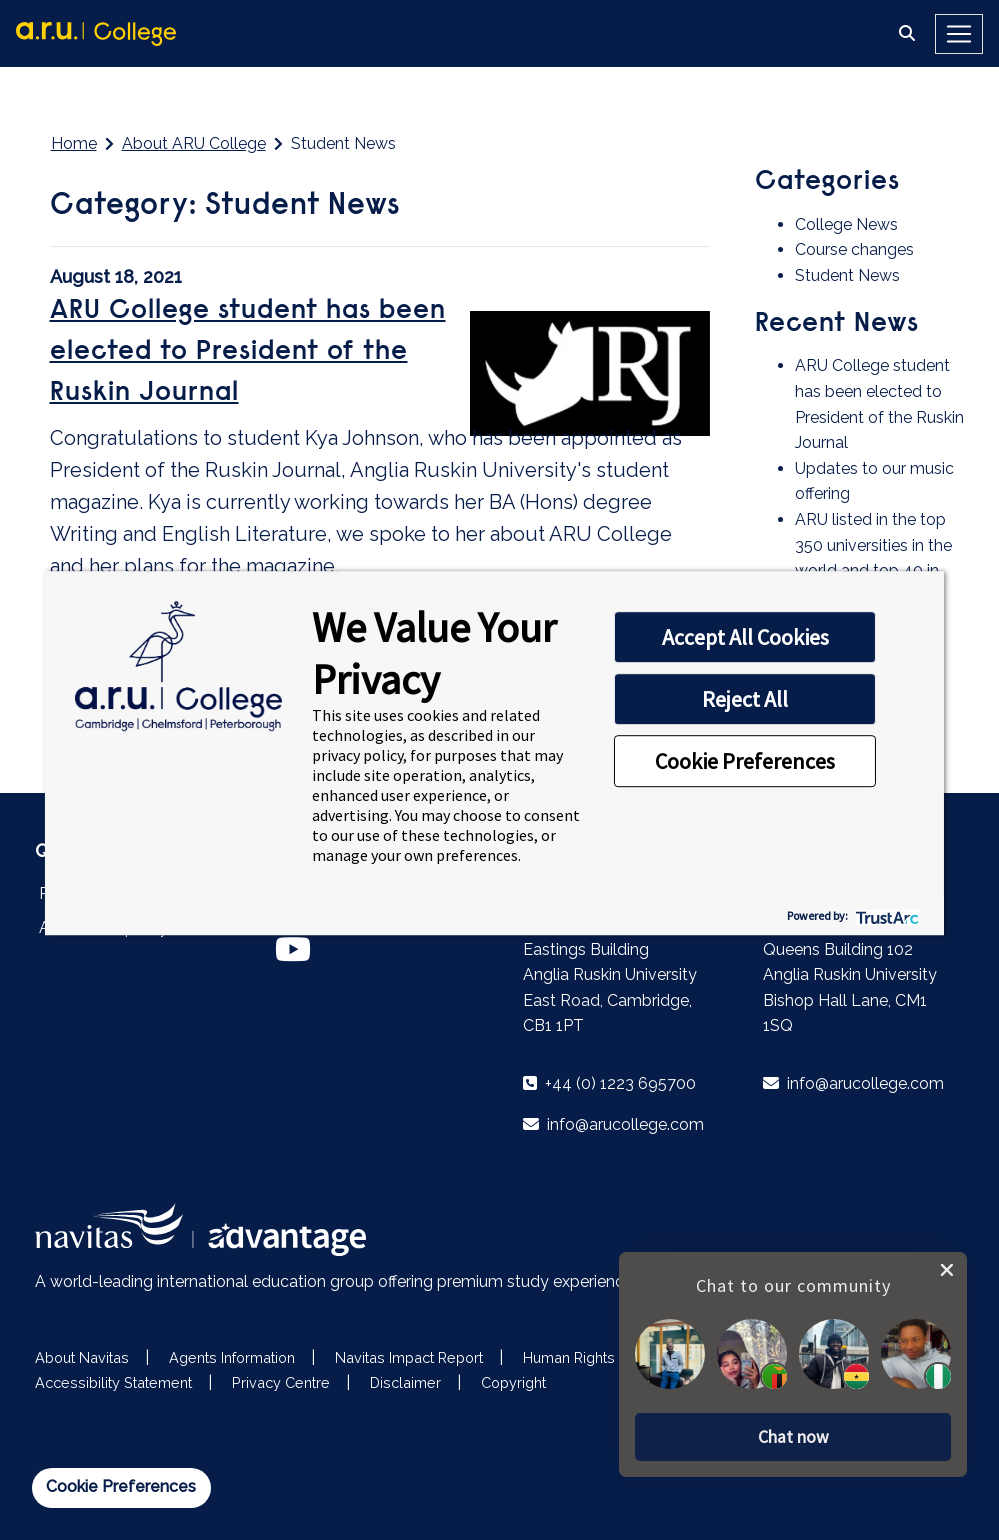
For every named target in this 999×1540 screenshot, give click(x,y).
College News (846, 224)
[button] (793, 1436)
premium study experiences (539, 1281)
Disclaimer (405, 1382)
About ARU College (194, 143)
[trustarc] (885, 915)
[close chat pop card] (947, 1268)
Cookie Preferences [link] (121, 1486)
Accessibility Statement (113, 1382)
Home (74, 143)
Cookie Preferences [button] (745, 761)
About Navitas (82, 1357)
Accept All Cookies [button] (745, 637)
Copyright (513, 1382)
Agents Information (232, 1357)
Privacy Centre (281, 1382)
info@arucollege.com (613, 1124)
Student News (847, 275)
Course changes (854, 249)
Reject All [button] (745, 699)
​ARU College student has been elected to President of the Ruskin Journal (248, 352)
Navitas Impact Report (409, 1357)
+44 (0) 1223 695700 (609, 1083)
